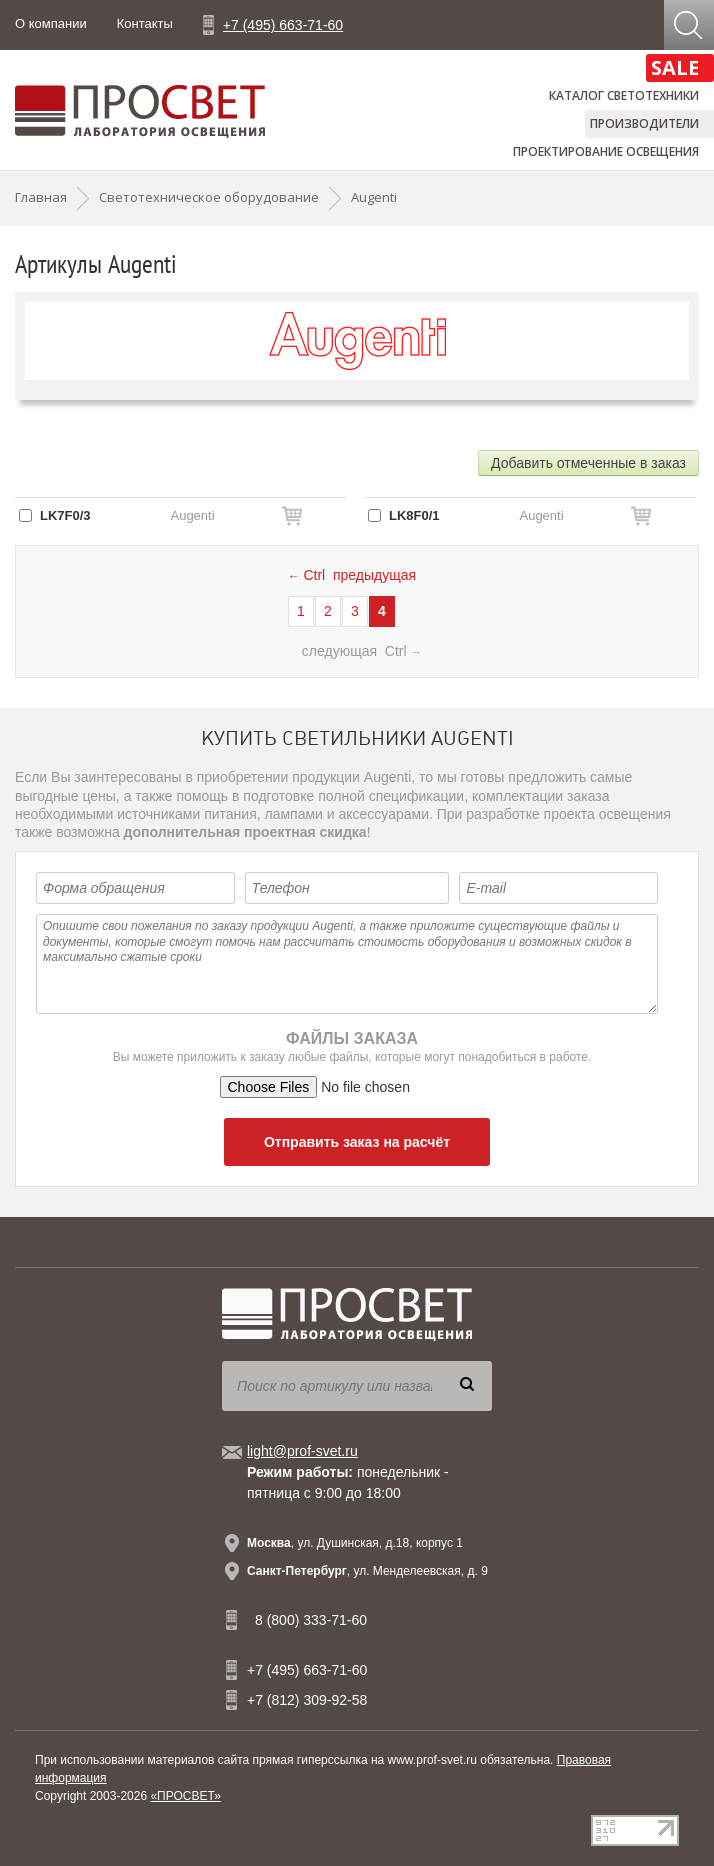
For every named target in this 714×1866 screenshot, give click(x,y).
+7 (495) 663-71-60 (283, 25)
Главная (41, 197)
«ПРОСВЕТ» (185, 1796)
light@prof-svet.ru (302, 1451)
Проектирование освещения (606, 151)
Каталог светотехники (624, 95)
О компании (51, 23)
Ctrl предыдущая (352, 575)
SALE (675, 67)
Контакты (145, 23)
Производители (644, 123)
